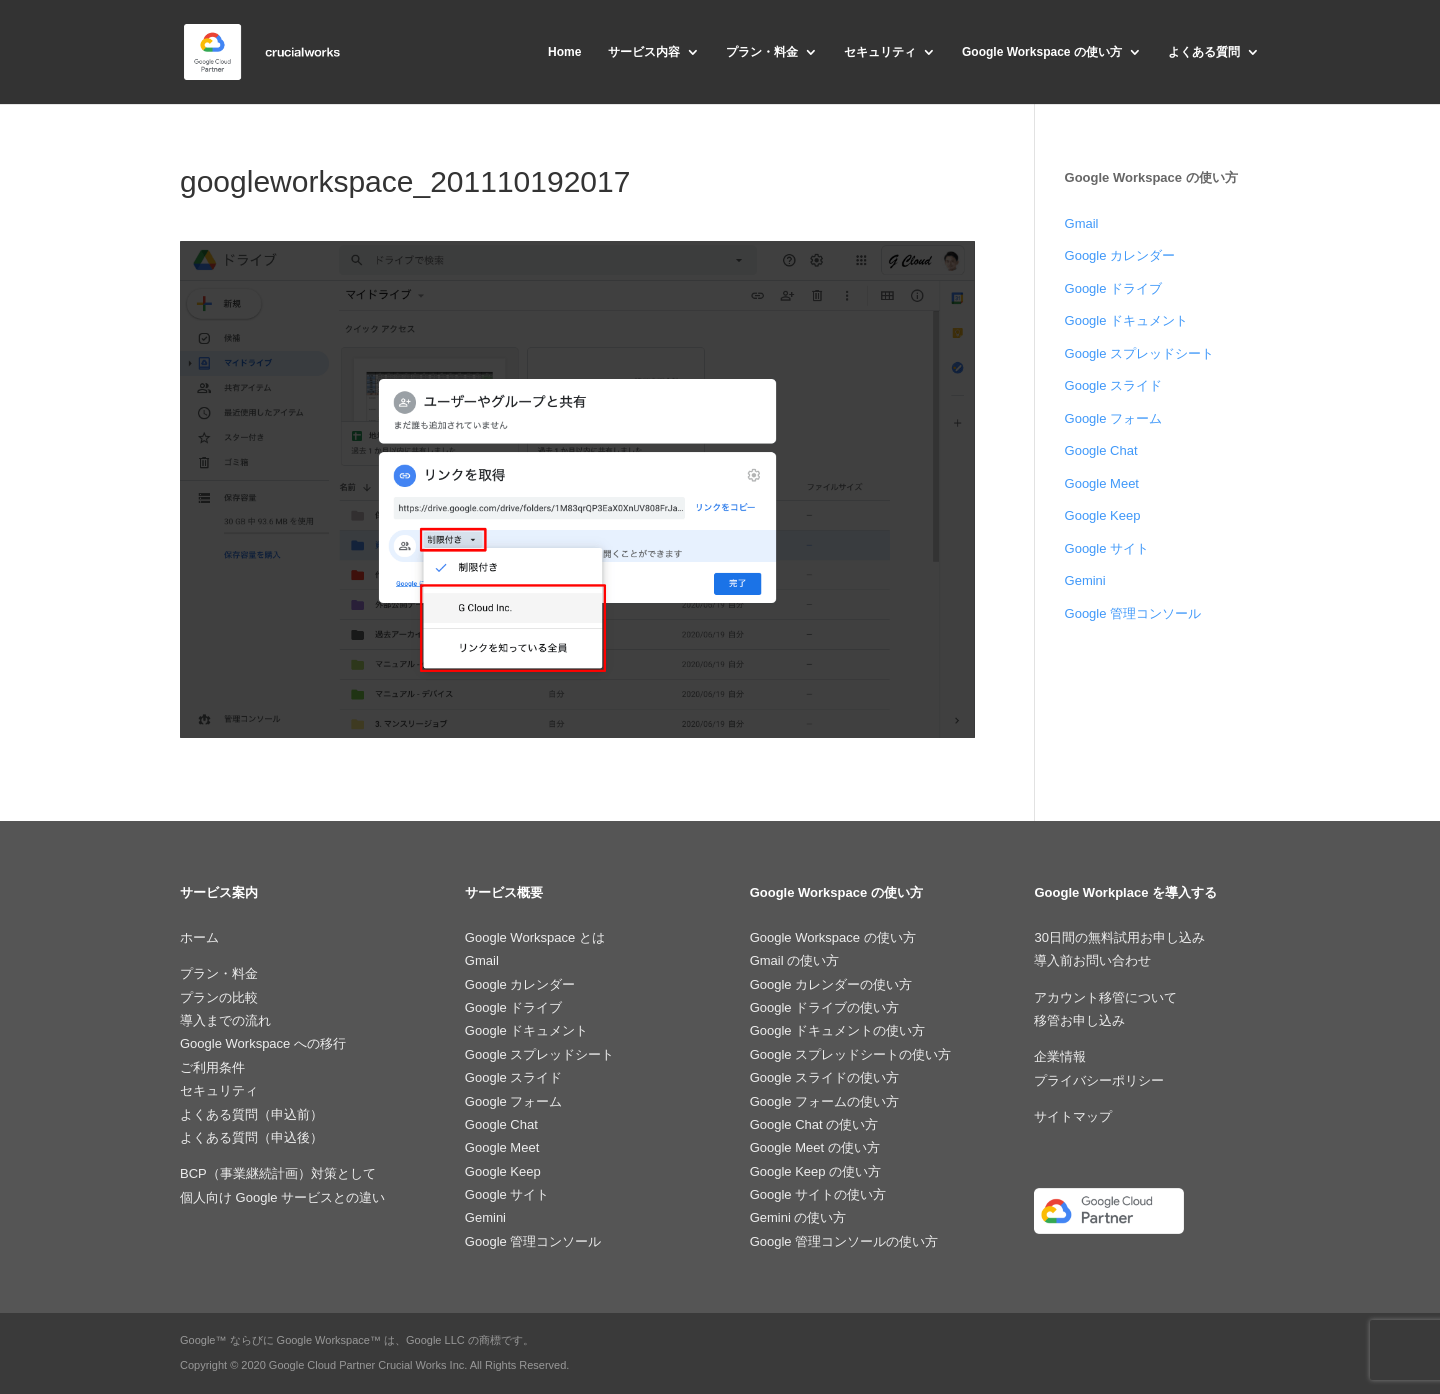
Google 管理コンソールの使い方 (844, 1241)
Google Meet (1102, 483)
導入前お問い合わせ (1092, 960)
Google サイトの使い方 (818, 1194)
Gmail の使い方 (795, 960)
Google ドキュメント (1127, 320)
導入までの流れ (225, 1020)
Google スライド (1114, 385)
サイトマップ (1073, 1116)
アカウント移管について (1105, 997)
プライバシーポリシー (1099, 1080)
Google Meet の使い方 (815, 1147)
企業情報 (1060, 1056)
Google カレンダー (1120, 255)
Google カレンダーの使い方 (831, 984)
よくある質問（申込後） (251, 1137)
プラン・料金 (762, 52)
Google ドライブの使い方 (825, 1007)
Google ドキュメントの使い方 (838, 1030)
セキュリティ (880, 52)
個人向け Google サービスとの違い (282, 1197)
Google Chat (1101, 450)
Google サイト (1107, 548)
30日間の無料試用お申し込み (1119, 937)
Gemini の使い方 (798, 1217)
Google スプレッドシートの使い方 (851, 1054)
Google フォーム (1114, 418)
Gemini (1085, 580)
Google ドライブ (1114, 288)
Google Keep (1103, 515)
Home (564, 52)
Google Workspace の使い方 (1042, 52)
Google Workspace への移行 (263, 1043)
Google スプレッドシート (1140, 353)
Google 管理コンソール (1133, 613)
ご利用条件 (212, 1067)
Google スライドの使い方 (825, 1077)
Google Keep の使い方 (816, 1171)
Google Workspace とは (535, 937)
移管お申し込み (1079, 1020)
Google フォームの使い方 (825, 1101)
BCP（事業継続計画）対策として (278, 1173)
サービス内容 (644, 52)
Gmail (1082, 223)
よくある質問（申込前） (251, 1114)
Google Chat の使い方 (814, 1124)
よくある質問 (1204, 52)
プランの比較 (219, 997)
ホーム (199, 937)
